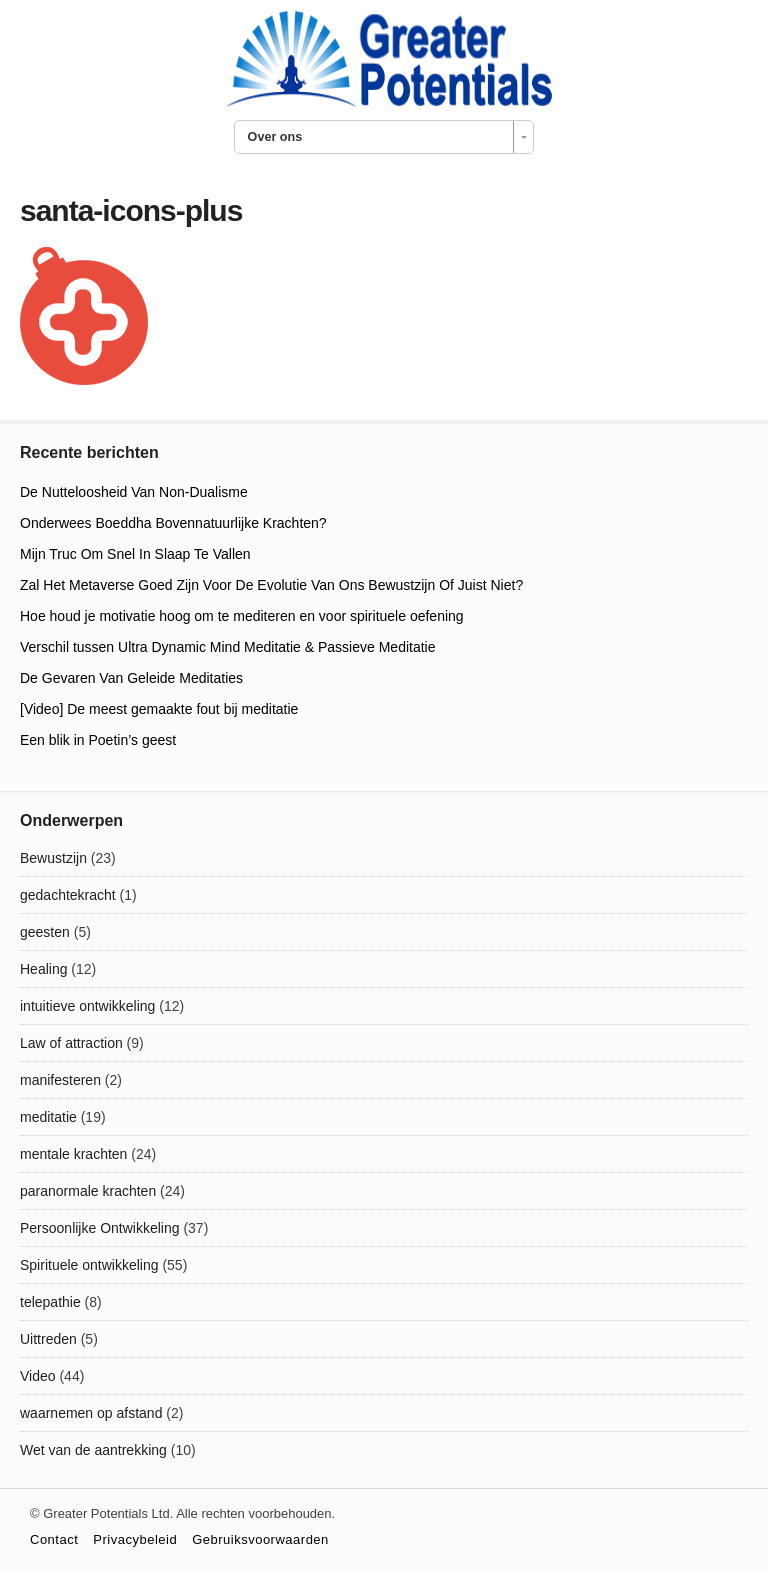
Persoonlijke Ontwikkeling (100, 1228)
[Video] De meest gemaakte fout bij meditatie (159, 709)
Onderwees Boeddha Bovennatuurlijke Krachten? (173, 523)
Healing (43, 969)
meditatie (48, 1117)
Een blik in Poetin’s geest (98, 740)
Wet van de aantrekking (93, 1450)
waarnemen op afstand (91, 1413)
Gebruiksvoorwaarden (260, 1539)
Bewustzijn (53, 858)
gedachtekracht (68, 895)
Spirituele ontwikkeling (89, 1265)
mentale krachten (73, 1154)
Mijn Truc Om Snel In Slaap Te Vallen (135, 554)
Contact (54, 1539)
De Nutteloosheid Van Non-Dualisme (134, 492)
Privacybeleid (135, 1539)
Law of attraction (71, 1043)
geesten (45, 932)
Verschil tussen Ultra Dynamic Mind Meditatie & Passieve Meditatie (228, 647)
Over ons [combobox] (275, 137)
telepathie (50, 1302)
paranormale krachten (88, 1191)
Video (38, 1376)
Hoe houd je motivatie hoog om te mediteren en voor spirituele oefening (242, 616)
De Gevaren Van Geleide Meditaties (131, 678)
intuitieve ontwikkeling (87, 1006)
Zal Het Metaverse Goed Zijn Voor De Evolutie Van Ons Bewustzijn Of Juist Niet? (271, 585)
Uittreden (48, 1339)
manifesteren (60, 1080)
